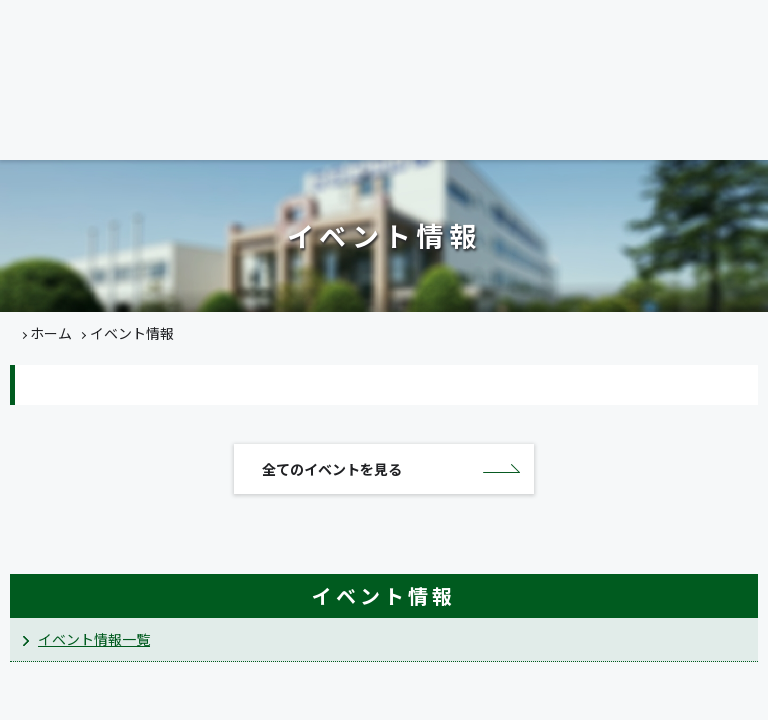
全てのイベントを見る (332, 470)
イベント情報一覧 (94, 640)
